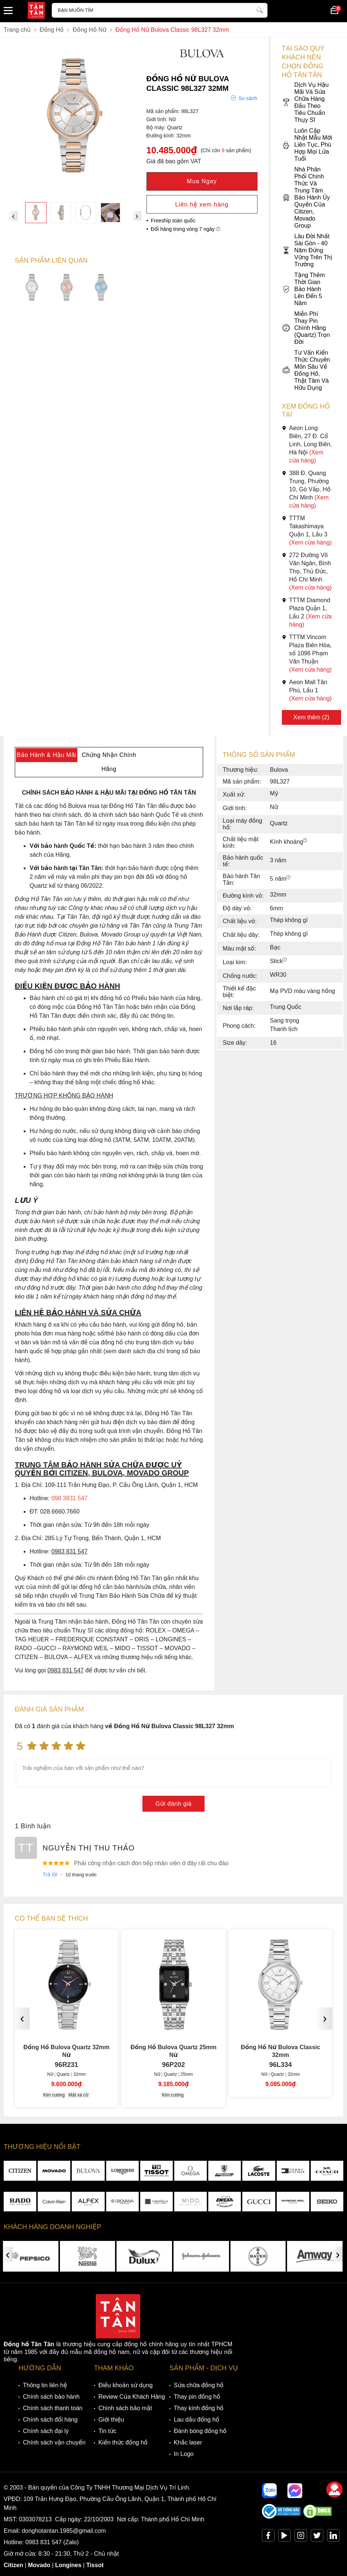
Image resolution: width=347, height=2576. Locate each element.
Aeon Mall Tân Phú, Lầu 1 (307, 690)
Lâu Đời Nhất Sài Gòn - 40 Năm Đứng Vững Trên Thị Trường (307, 250)
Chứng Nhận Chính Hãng (109, 762)
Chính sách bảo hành (51, 2397)
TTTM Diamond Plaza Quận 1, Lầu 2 (307, 612)
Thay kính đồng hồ (198, 2408)
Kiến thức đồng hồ (123, 2442)
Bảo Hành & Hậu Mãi (46, 755)
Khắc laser (188, 2442)
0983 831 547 (44, 2542)
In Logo (183, 2454)
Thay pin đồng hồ (197, 2397)
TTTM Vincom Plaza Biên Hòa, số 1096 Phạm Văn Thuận (307, 653)
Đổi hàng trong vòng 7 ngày (185, 229)
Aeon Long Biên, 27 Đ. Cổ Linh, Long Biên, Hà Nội (307, 444)
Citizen (13, 2565)
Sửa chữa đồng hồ (198, 2385)
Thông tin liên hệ (45, 2385)
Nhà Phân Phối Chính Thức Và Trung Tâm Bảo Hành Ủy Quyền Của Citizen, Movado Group (306, 197)
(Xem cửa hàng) (310, 542)
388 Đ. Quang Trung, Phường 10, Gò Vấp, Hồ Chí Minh (306, 489)
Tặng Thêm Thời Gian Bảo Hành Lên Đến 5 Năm (303, 289)
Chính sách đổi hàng (50, 2419)
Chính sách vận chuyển (54, 2442)
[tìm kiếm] (260, 9)
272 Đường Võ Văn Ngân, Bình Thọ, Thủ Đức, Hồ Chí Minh (307, 571)
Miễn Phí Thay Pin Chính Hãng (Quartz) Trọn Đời (306, 328)
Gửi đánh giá (173, 1804)
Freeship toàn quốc (173, 221)
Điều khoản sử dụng (125, 2385)
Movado (39, 2565)
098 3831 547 (69, 1498)
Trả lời (50, 1874)
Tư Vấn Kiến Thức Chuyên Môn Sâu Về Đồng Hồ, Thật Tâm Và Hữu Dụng (306, 370)
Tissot (95, 2565)
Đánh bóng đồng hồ (200, 2431)
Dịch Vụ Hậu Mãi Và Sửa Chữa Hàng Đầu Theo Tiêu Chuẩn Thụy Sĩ (305, 102)
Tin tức (107, 2431)
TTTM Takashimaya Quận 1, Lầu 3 (307, 530)
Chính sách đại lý (46, 2431)
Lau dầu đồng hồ (196, 2419)
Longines (68, 2565)
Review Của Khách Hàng (131, 2397)
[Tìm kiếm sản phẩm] (159, 10)
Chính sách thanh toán (52, 2408)
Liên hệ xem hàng (201, 204)
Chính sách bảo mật (125, 2408)
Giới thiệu (111, 2419)
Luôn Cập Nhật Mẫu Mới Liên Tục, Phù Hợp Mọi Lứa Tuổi (307, 144)
